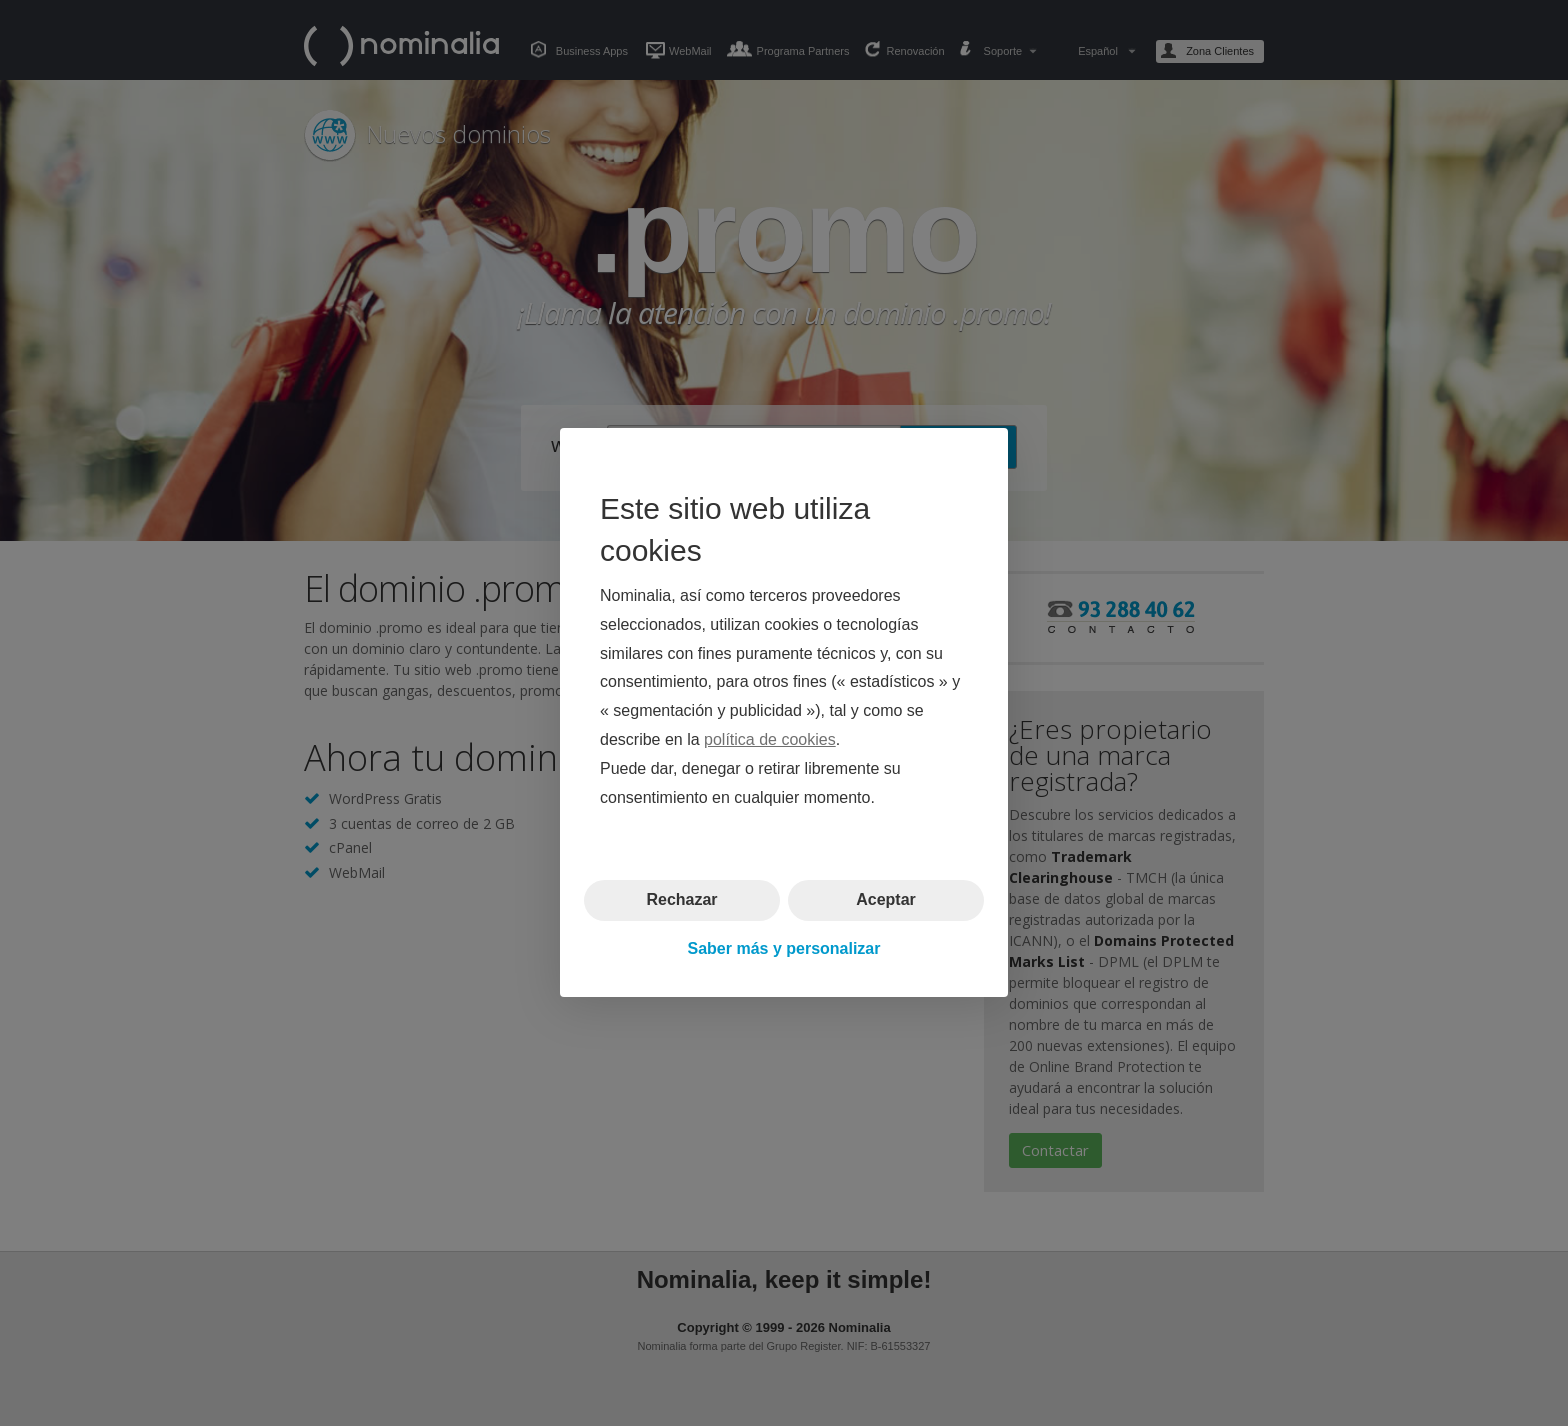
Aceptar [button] (886, 900)
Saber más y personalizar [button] (784, 948)
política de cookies (770, 739)
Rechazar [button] (681, 900)
